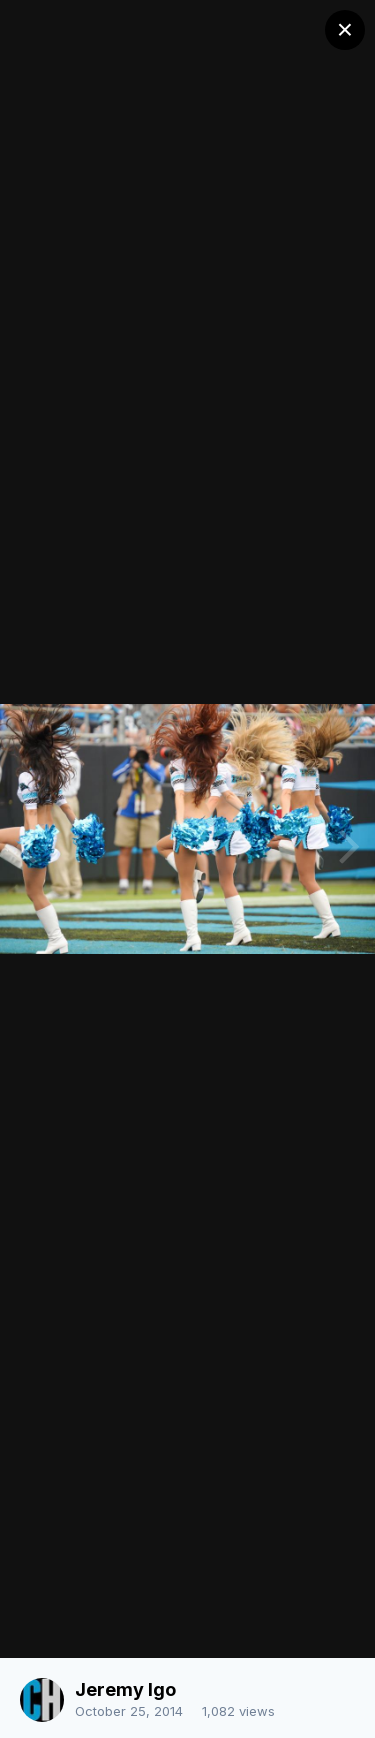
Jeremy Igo (125, 1689)
